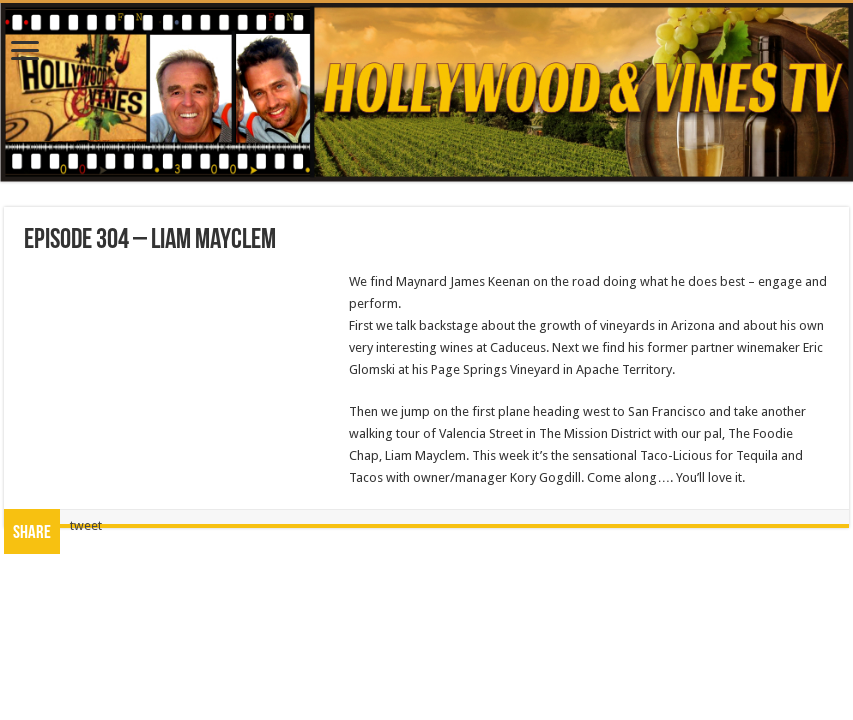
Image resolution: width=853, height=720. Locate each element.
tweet (86, 525)
